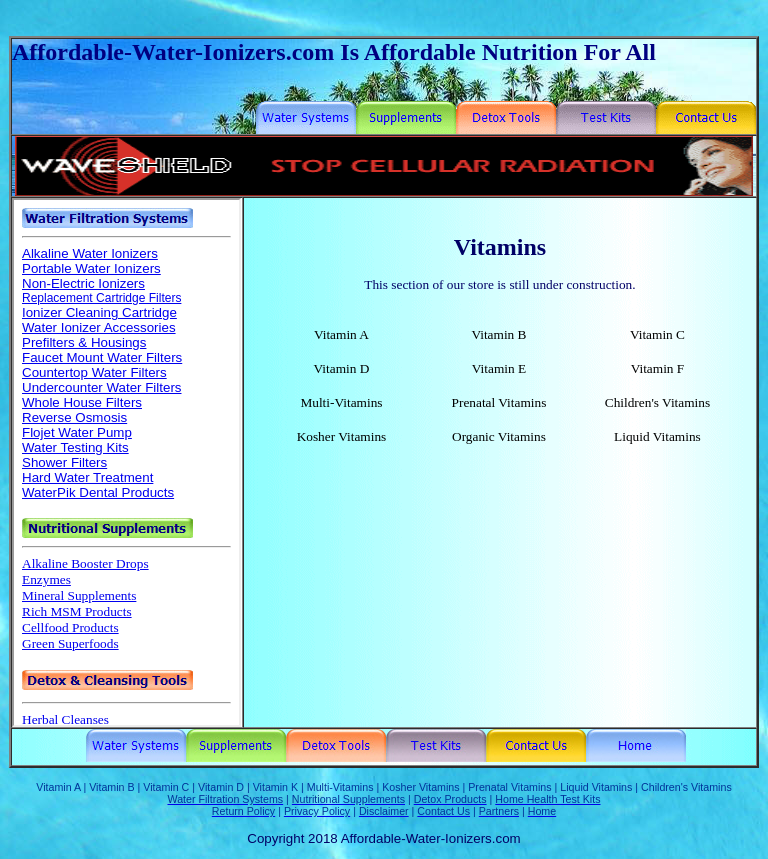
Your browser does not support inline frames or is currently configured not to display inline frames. (126, 462)
